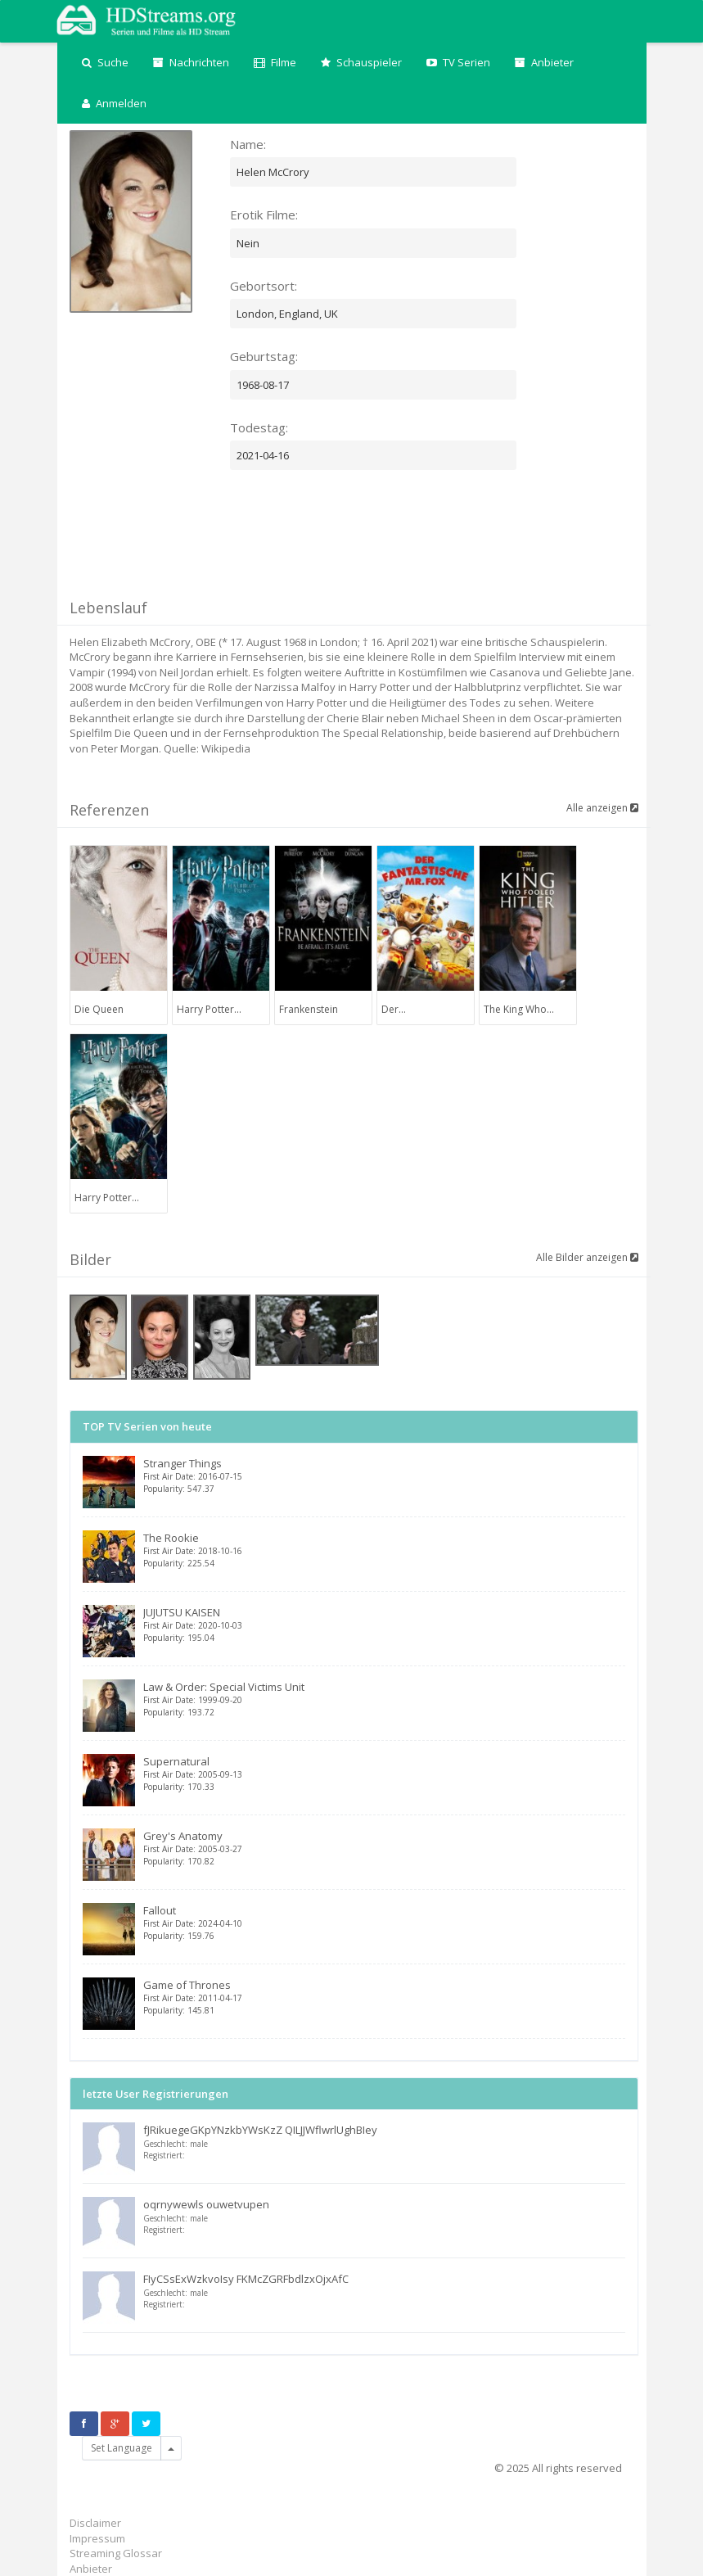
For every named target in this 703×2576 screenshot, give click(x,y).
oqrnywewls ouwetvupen (206, 2204)
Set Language (121, 2448)
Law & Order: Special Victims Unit (384, 1698)
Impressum (97, 2538)
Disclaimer (95, 2522)
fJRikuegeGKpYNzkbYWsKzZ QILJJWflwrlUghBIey (260, 2129)
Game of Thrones (384, 1996)
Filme (275, 62)
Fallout (384, 1922)
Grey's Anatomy (384, 1847)
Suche (105, 62)
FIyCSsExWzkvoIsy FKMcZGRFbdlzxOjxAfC (246, 2278)
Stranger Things (384, 1475)
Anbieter (544, 62)
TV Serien (458, 62)
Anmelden (114, 103)
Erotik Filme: (264, 214)
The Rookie (384, 1549)
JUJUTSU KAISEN (384, 1624)
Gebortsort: (263, 286)
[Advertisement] (367, 551)
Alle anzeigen (602, 807)
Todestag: (259, 427)
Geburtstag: (264, 356)
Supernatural (384, 1773)
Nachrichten (191, 62)
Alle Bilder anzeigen (587, 1257)
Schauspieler (361, 62)
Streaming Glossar (116, 2553)
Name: (248, 144)
